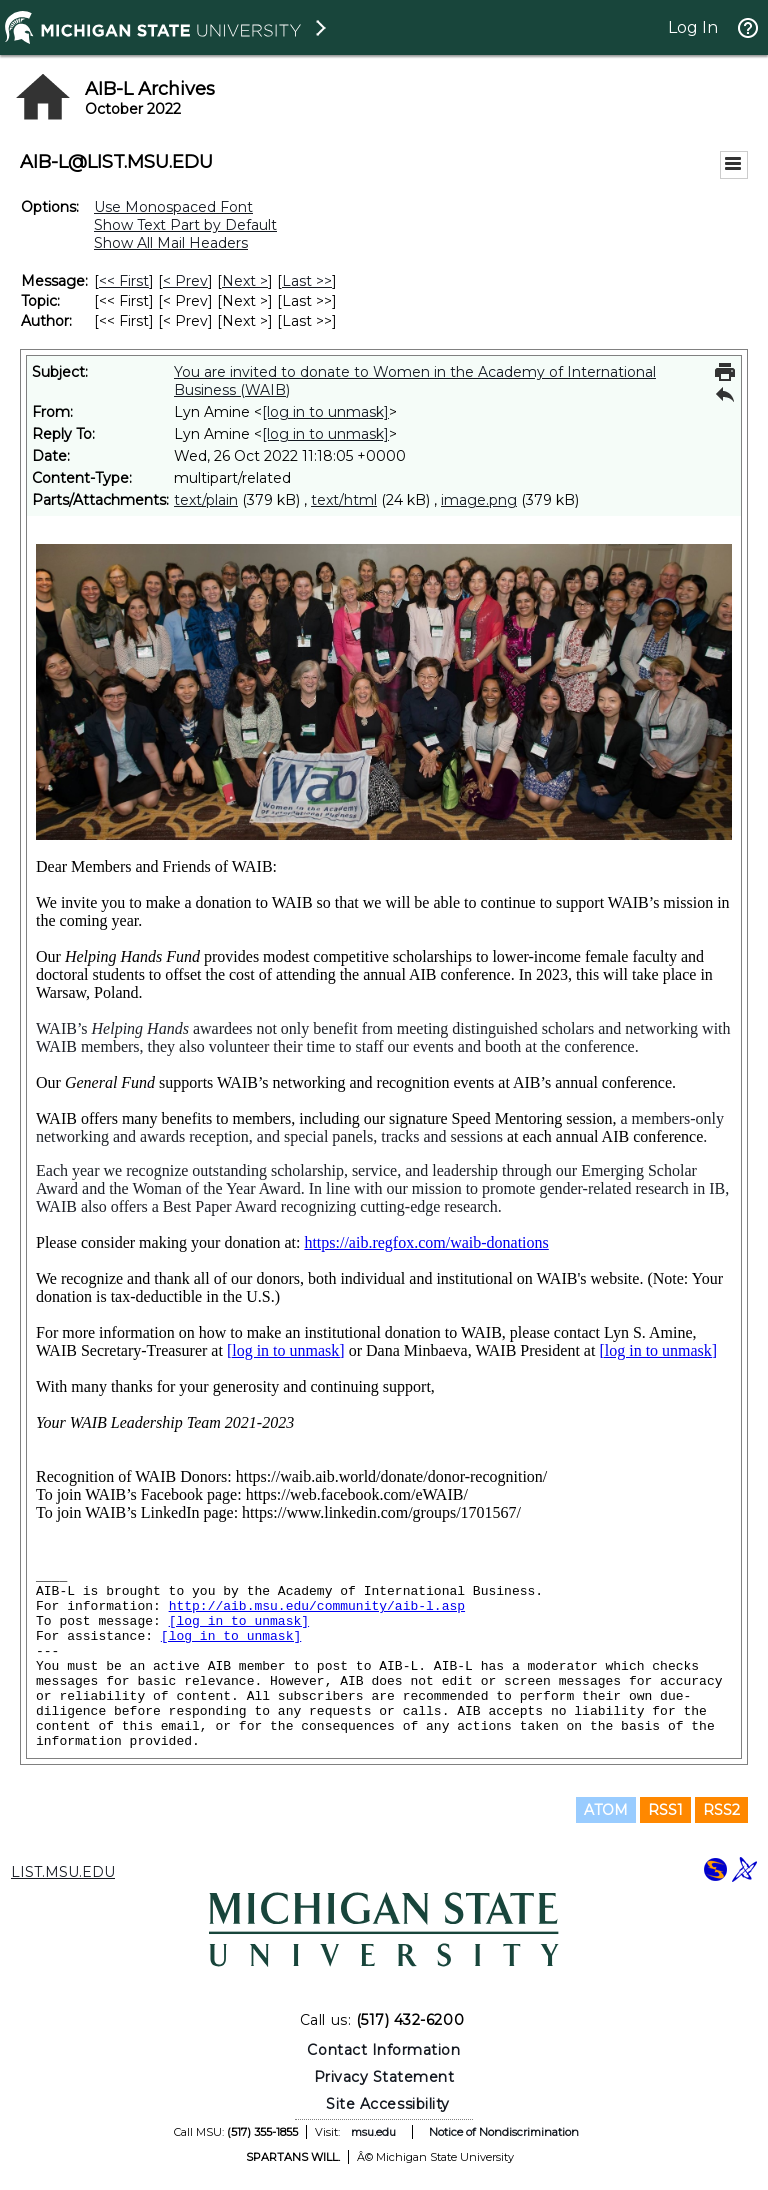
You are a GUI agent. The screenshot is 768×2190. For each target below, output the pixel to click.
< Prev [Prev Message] (185, 281)
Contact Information (383, 2050)
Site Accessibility (388, 2104)
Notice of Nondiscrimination (504, 2132)
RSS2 (721, 1810)
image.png (479, 500)
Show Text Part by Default (185, 225)
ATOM (606, 1810)
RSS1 (665, 1810)
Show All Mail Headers (171, 243)
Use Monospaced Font (173, 207)
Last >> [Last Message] (307, 281)
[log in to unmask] (325, 412)
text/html (344, 500)
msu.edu (373, 2132)
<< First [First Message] (124, 281)
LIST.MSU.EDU (63, 1872)
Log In (693, 27)
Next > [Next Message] (245, 281)
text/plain (206, 500)
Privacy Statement (384, 2077)
